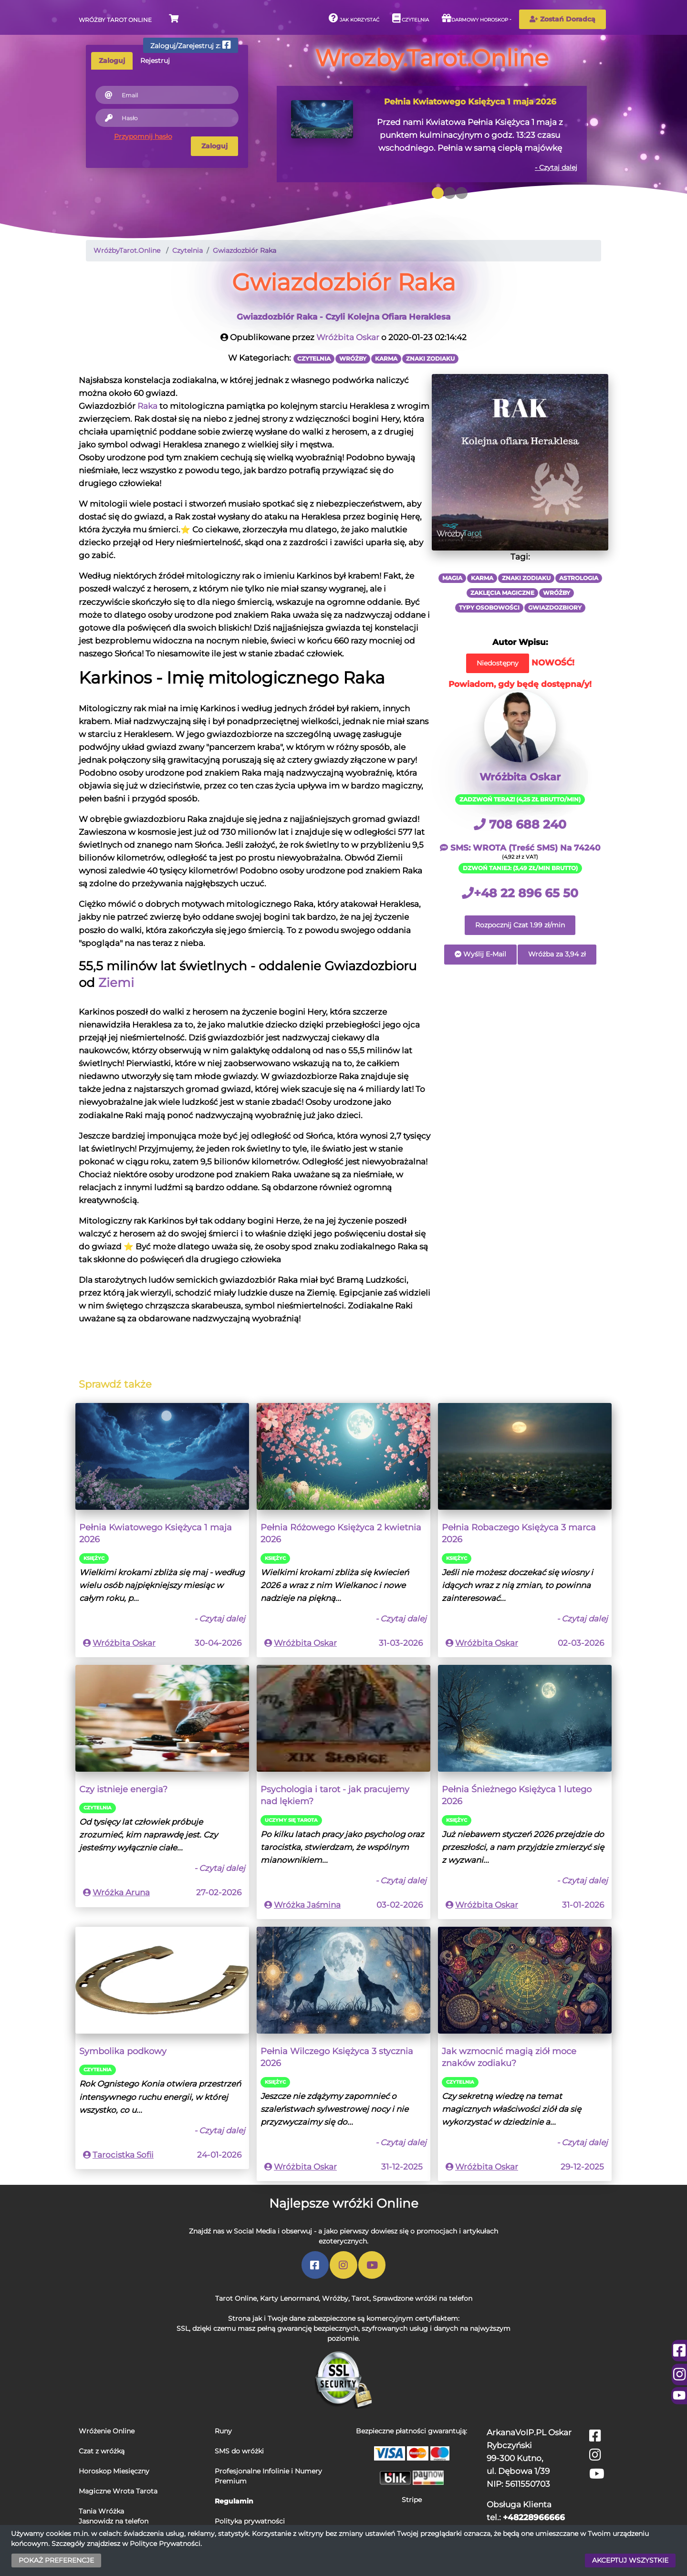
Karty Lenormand (289, 2298)
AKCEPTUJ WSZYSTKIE (630, 2560)
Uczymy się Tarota (291, 1820)
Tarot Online (236, 2298)
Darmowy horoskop (475, 18)
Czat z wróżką (102, 2451)
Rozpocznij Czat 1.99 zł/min (520, 925)
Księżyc (93, 1558)
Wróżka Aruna (121, 1892)
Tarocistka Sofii (123, 2155)
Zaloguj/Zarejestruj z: (190, 45)
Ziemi (116, 982)
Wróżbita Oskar (347, 337)
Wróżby (335, 2298)
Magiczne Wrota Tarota (118, 2491)
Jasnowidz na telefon (113, 2521)
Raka (147, 406)
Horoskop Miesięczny (114, 2471)
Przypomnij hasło (143, 136)
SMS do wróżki (239, 2451)
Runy (223, 2431)
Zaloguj (214, 146)
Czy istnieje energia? (123, 1789)
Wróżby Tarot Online (115, 19)
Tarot (360, 2298)
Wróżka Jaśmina (307, 1905)
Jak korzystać (354, 18)
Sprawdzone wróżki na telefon (422, 2298)
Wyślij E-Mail (480, 954)
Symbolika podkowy (123, 2051)
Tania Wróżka (101, 2511)
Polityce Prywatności (165, 2543)
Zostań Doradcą (562, 19)
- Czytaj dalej (556, 167)
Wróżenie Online (107, 2431)
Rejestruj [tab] (155, 60)
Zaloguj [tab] (112, 60)
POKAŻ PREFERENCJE (56, 2560)
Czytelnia (410, 18)
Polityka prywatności (250, 2521)
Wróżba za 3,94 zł (557, 954)
